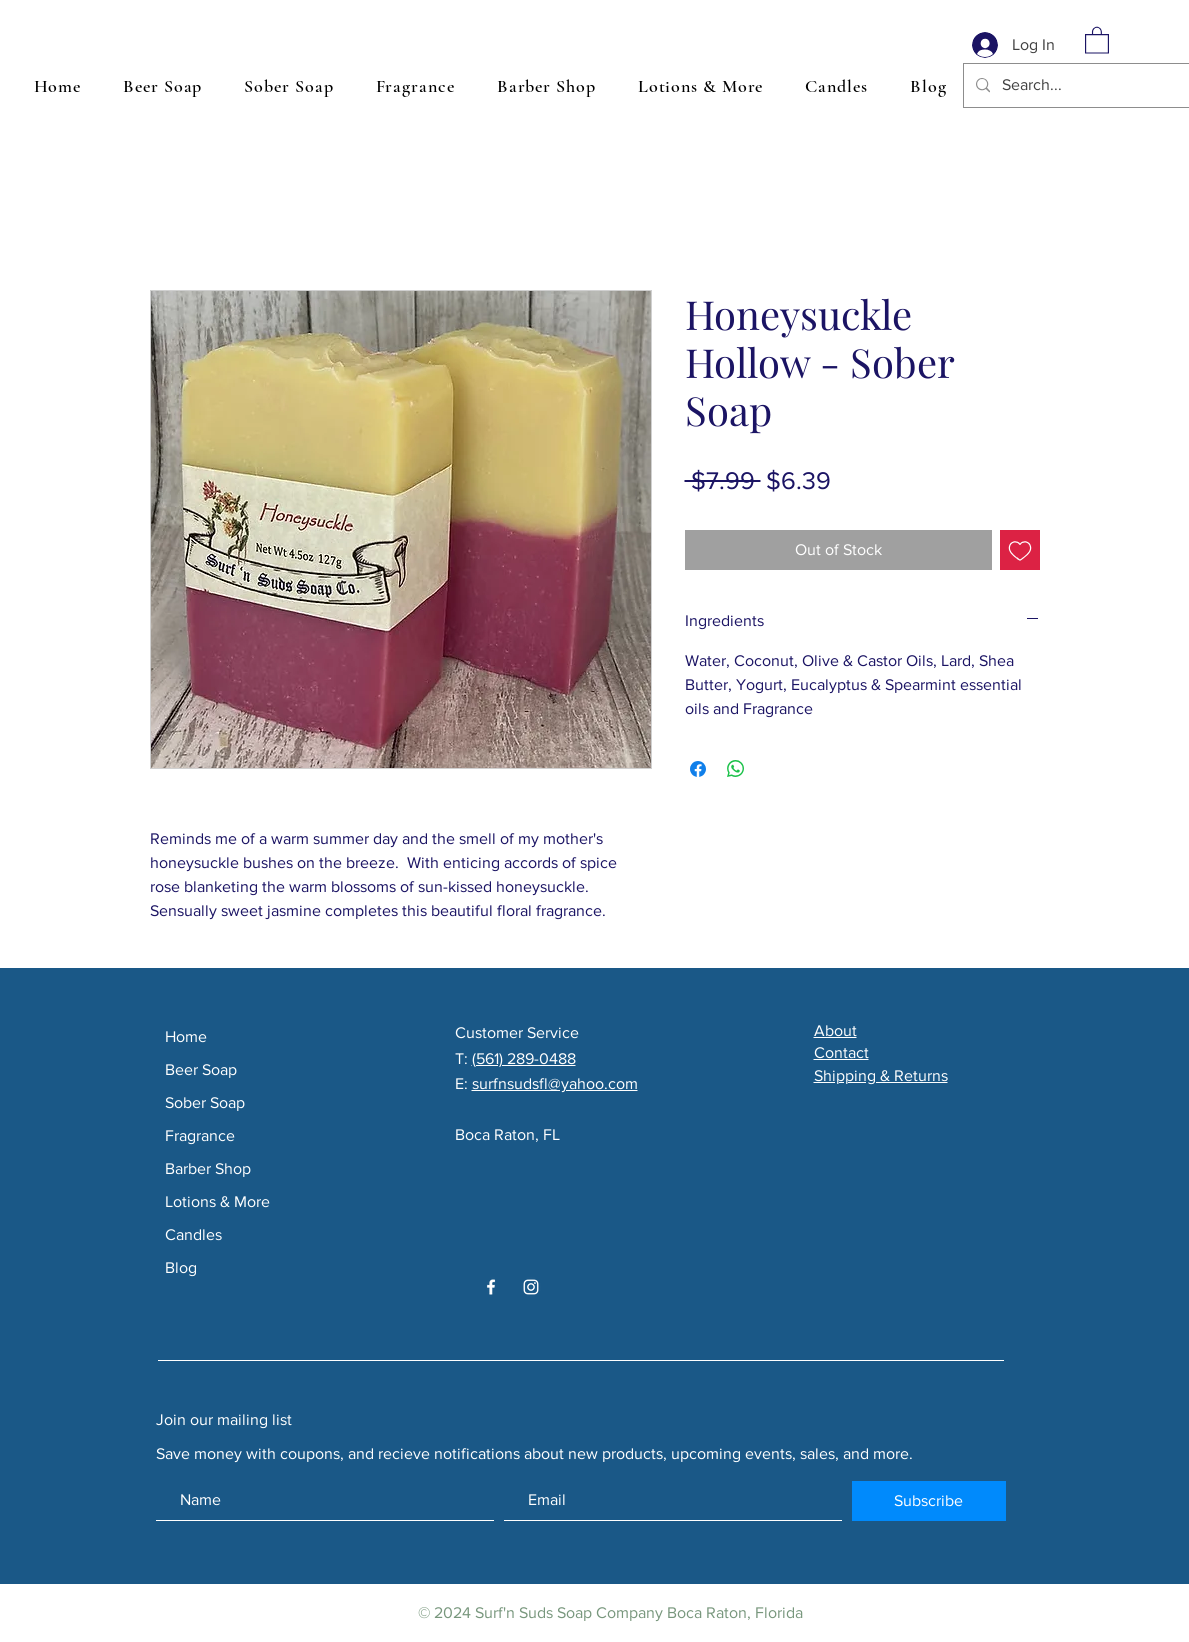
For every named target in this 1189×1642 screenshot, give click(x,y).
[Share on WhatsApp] (736, 769)
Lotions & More (217, 1201)
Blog (181, 1267)
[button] (1097, 39)
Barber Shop (208, 1168)
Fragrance (200, 1135)
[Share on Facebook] (698, 769)
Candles (193, 1234)
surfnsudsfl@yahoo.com (555, 1083)
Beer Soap (201, 1069)
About (835, 1030)
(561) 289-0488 (524, 1058)
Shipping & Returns (881, 1075)
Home (186, 1036)
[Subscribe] (929, 1501)
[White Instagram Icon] (531, 1287)
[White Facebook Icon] (491, 1287)
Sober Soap (205, 1102)
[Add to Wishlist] (1020, 550)
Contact (841, 1052)
